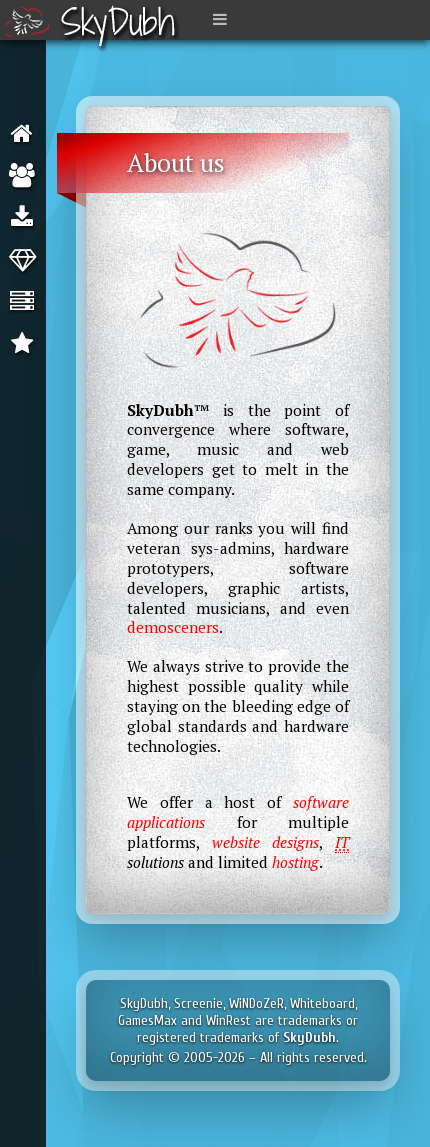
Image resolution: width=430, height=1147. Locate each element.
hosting (295, 862)
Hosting (26, 302)
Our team (26, 176)
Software (26, 218)
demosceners (173, 627)
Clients (26, 344)
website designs (266, 842)
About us (26, 134)
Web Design (26, 260)
